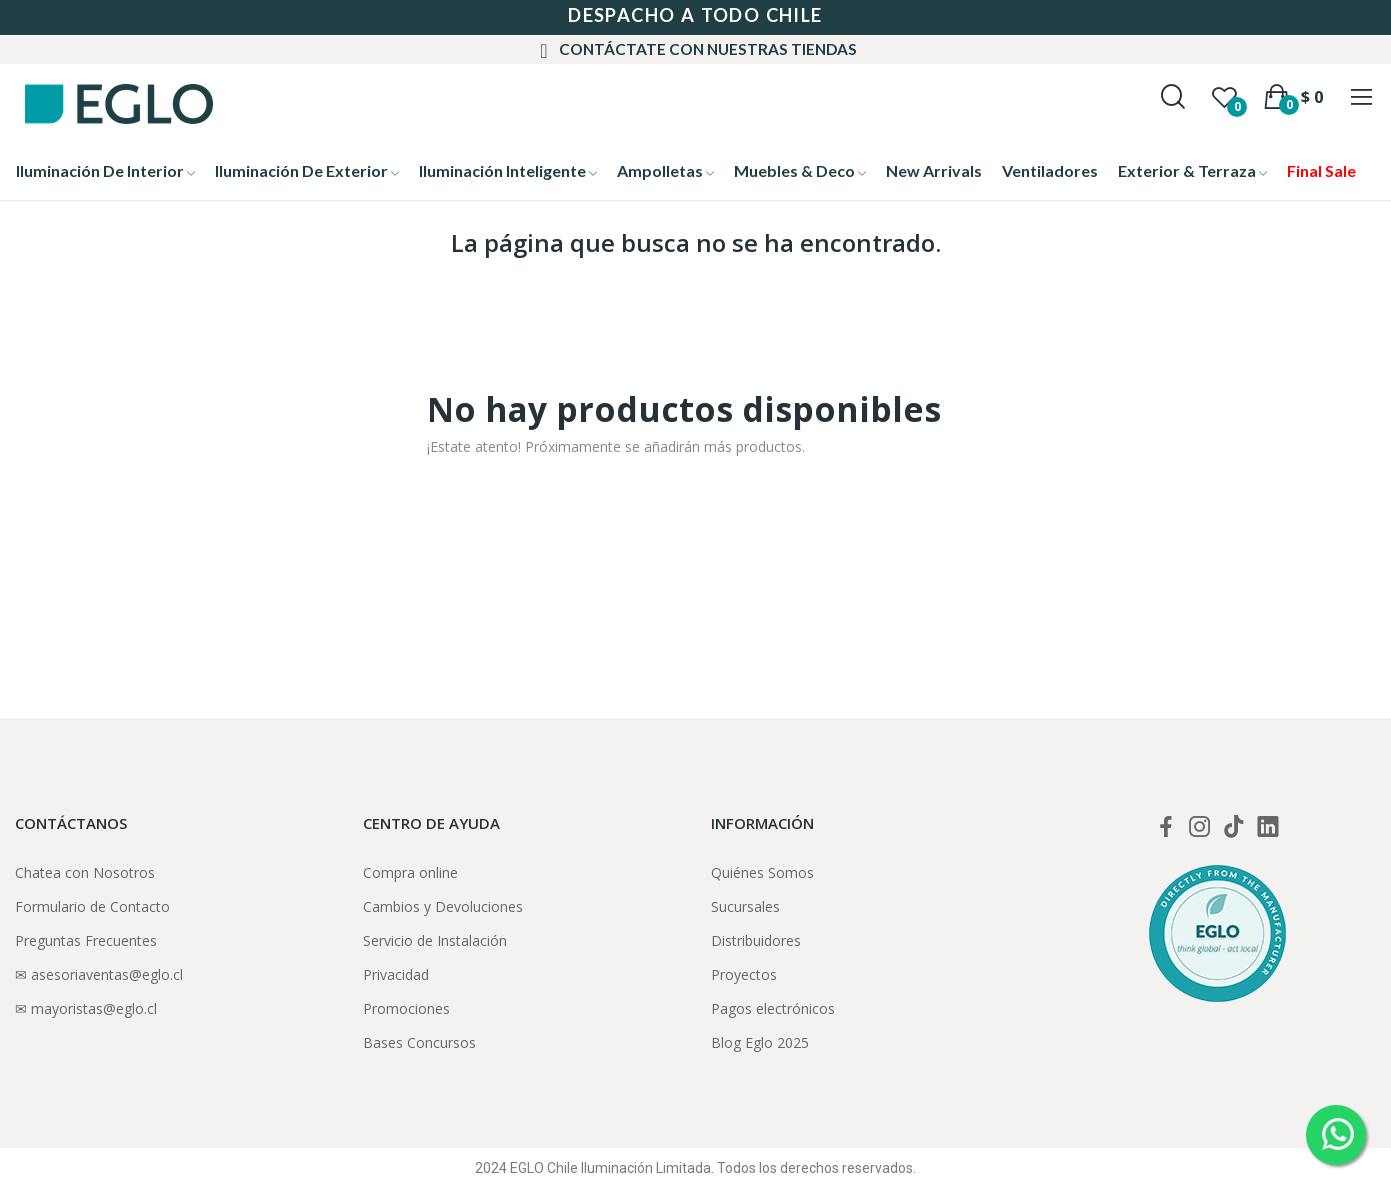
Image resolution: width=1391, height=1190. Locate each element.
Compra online (410, 872)
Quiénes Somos (762, 872)
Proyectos (744, 974)
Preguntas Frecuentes (86, 940)
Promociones (406, 1008)
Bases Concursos (419, 1042)
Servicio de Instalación (435, 940)
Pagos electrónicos (773, 1008)
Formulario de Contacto (92, 906)
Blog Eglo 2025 (760, 1042)
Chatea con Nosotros (85, 872)
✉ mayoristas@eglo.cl (86, 1008)
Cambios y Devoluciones (443, 906)
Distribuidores (756, 940)
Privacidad (396, 974)
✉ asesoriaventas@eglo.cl (99, 974)
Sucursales (745, 906)
